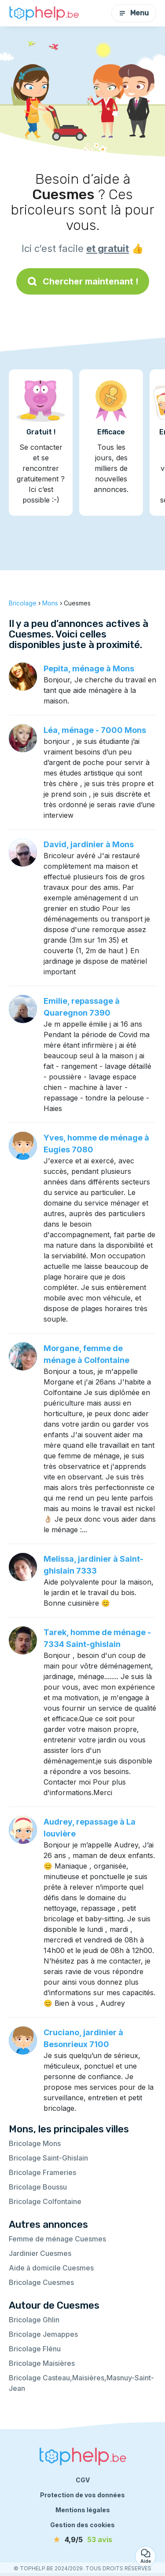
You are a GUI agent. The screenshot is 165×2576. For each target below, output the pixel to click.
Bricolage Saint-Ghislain (48, 2157)
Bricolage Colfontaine (45, 2201)
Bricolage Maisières (42, 2363)
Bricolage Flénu (35, 2348)
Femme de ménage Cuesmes (57, 2238)
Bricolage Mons (35, 2143)
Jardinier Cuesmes (40, 2253)
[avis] (82, 2539)
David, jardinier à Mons (89, 844)
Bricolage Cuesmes (41, 2282)
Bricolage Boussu (38, 2186)
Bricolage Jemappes (43, 2334)
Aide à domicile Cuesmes (51, 2267)
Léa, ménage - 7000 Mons (95, 730)
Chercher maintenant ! (83, 281)
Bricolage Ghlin (34, 2319)
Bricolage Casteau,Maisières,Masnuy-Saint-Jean (81, 2383)
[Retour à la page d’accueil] (44, 13)
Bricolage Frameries (42, 2172)
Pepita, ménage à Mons (89, 668)
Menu (134, 13)
